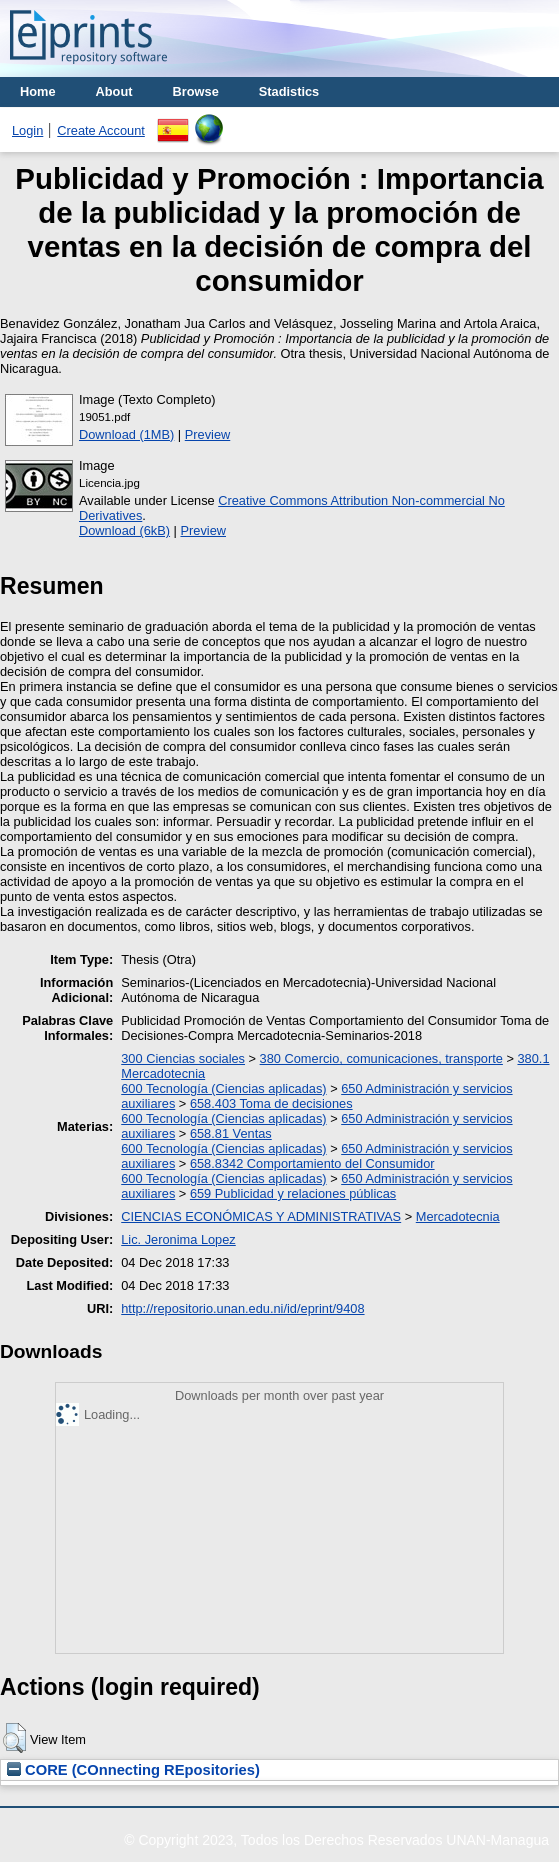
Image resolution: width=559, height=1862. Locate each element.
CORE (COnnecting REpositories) (133, 1770)
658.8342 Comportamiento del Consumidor (312, 1163)
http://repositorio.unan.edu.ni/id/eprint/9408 (242, 1308)
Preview (208, 434)
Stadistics (289, 91)
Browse (196, 91)
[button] (14, 1738)
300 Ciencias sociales (183, 1058)
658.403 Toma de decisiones (271, 1103)
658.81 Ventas (231, 1133)
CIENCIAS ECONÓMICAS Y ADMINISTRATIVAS (261, 1216)
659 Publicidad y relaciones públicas (293, 1193)
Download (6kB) (124, 530)
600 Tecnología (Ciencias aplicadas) (223, 1088)
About (114, 91)
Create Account (101, 130)
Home (38, 91)
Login (27, 130)
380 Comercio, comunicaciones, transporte (381, 1058)
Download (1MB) (126, 434)
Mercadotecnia (458, 1216)
